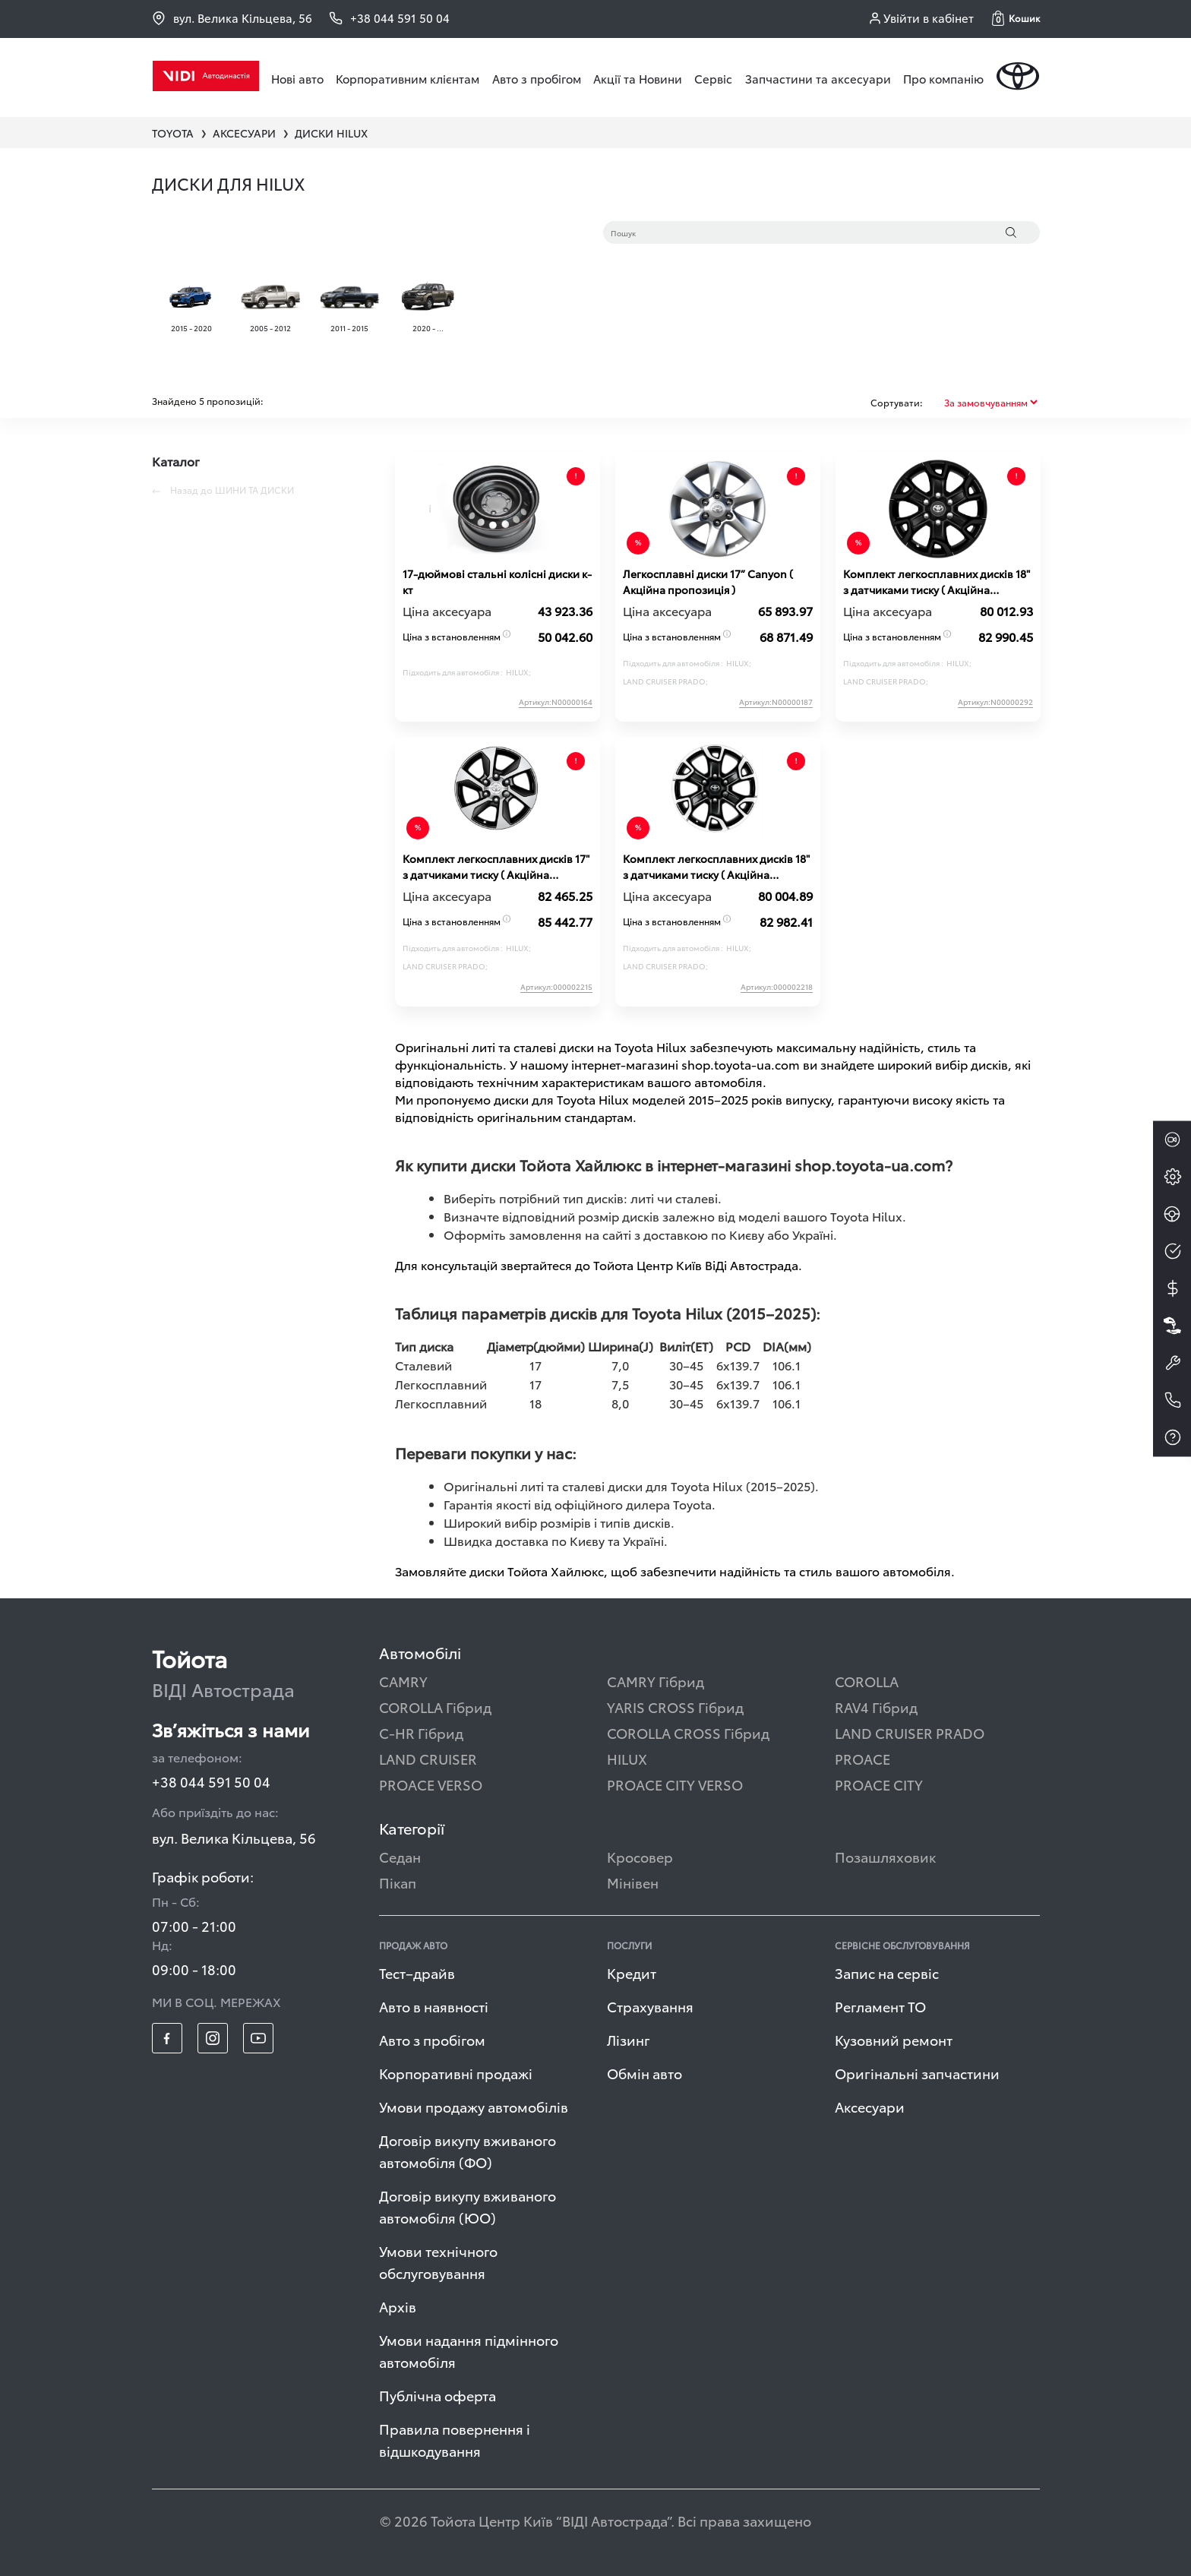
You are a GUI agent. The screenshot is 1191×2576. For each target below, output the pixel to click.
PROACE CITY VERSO (675, 1784)
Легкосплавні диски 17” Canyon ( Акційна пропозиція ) (708, 581)
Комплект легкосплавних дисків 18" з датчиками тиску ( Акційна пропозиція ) (936, 582)
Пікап (397, 1882)
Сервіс (713, 78)
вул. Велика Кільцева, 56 (232, 18)
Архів (397, 2305)
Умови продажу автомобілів (473, 2106)
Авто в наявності (433, 2005)
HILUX (627, 1758)
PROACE (862, 1758)
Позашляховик (885, 1856)
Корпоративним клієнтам (407, 78)
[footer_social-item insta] (212, 2038)
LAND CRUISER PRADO (909, 1732)
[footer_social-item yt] (258, 2038)
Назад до (223, 490)
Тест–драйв (417, 1972)
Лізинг (628, 2039)
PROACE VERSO (430, 1784)
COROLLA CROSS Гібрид (688, 1732)
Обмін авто (644, 2072)
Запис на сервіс (887, 1972)
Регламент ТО (880, 2005)
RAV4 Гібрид (876, 1706)
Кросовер (640, 1856)
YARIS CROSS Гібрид (675, 1706)
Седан (400, 1856)
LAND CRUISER (428, 1758)
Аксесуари (870, 2106)
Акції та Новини (637, 78)
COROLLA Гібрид (435, 1706)
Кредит (631, 1972)
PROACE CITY (879, 1784)
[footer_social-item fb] (167, 2038)
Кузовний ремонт (893, 2039)
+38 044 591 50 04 (211, 1781)
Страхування (650, 2005)
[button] (1016, 18)
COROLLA (867, 1680)
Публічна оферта (437, 2394)
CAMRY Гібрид (655, 1680)
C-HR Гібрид (421, 1732)
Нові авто (297, 78)
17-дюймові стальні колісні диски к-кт (497, 581)
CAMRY (403, 1680)
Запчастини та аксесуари (818, 78)
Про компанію (943, 78)
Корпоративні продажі (455, 2072)
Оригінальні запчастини (917, 2072)
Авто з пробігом (536, 78)
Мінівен (633, 1882)
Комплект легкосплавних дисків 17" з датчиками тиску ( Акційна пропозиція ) (496, 867)
